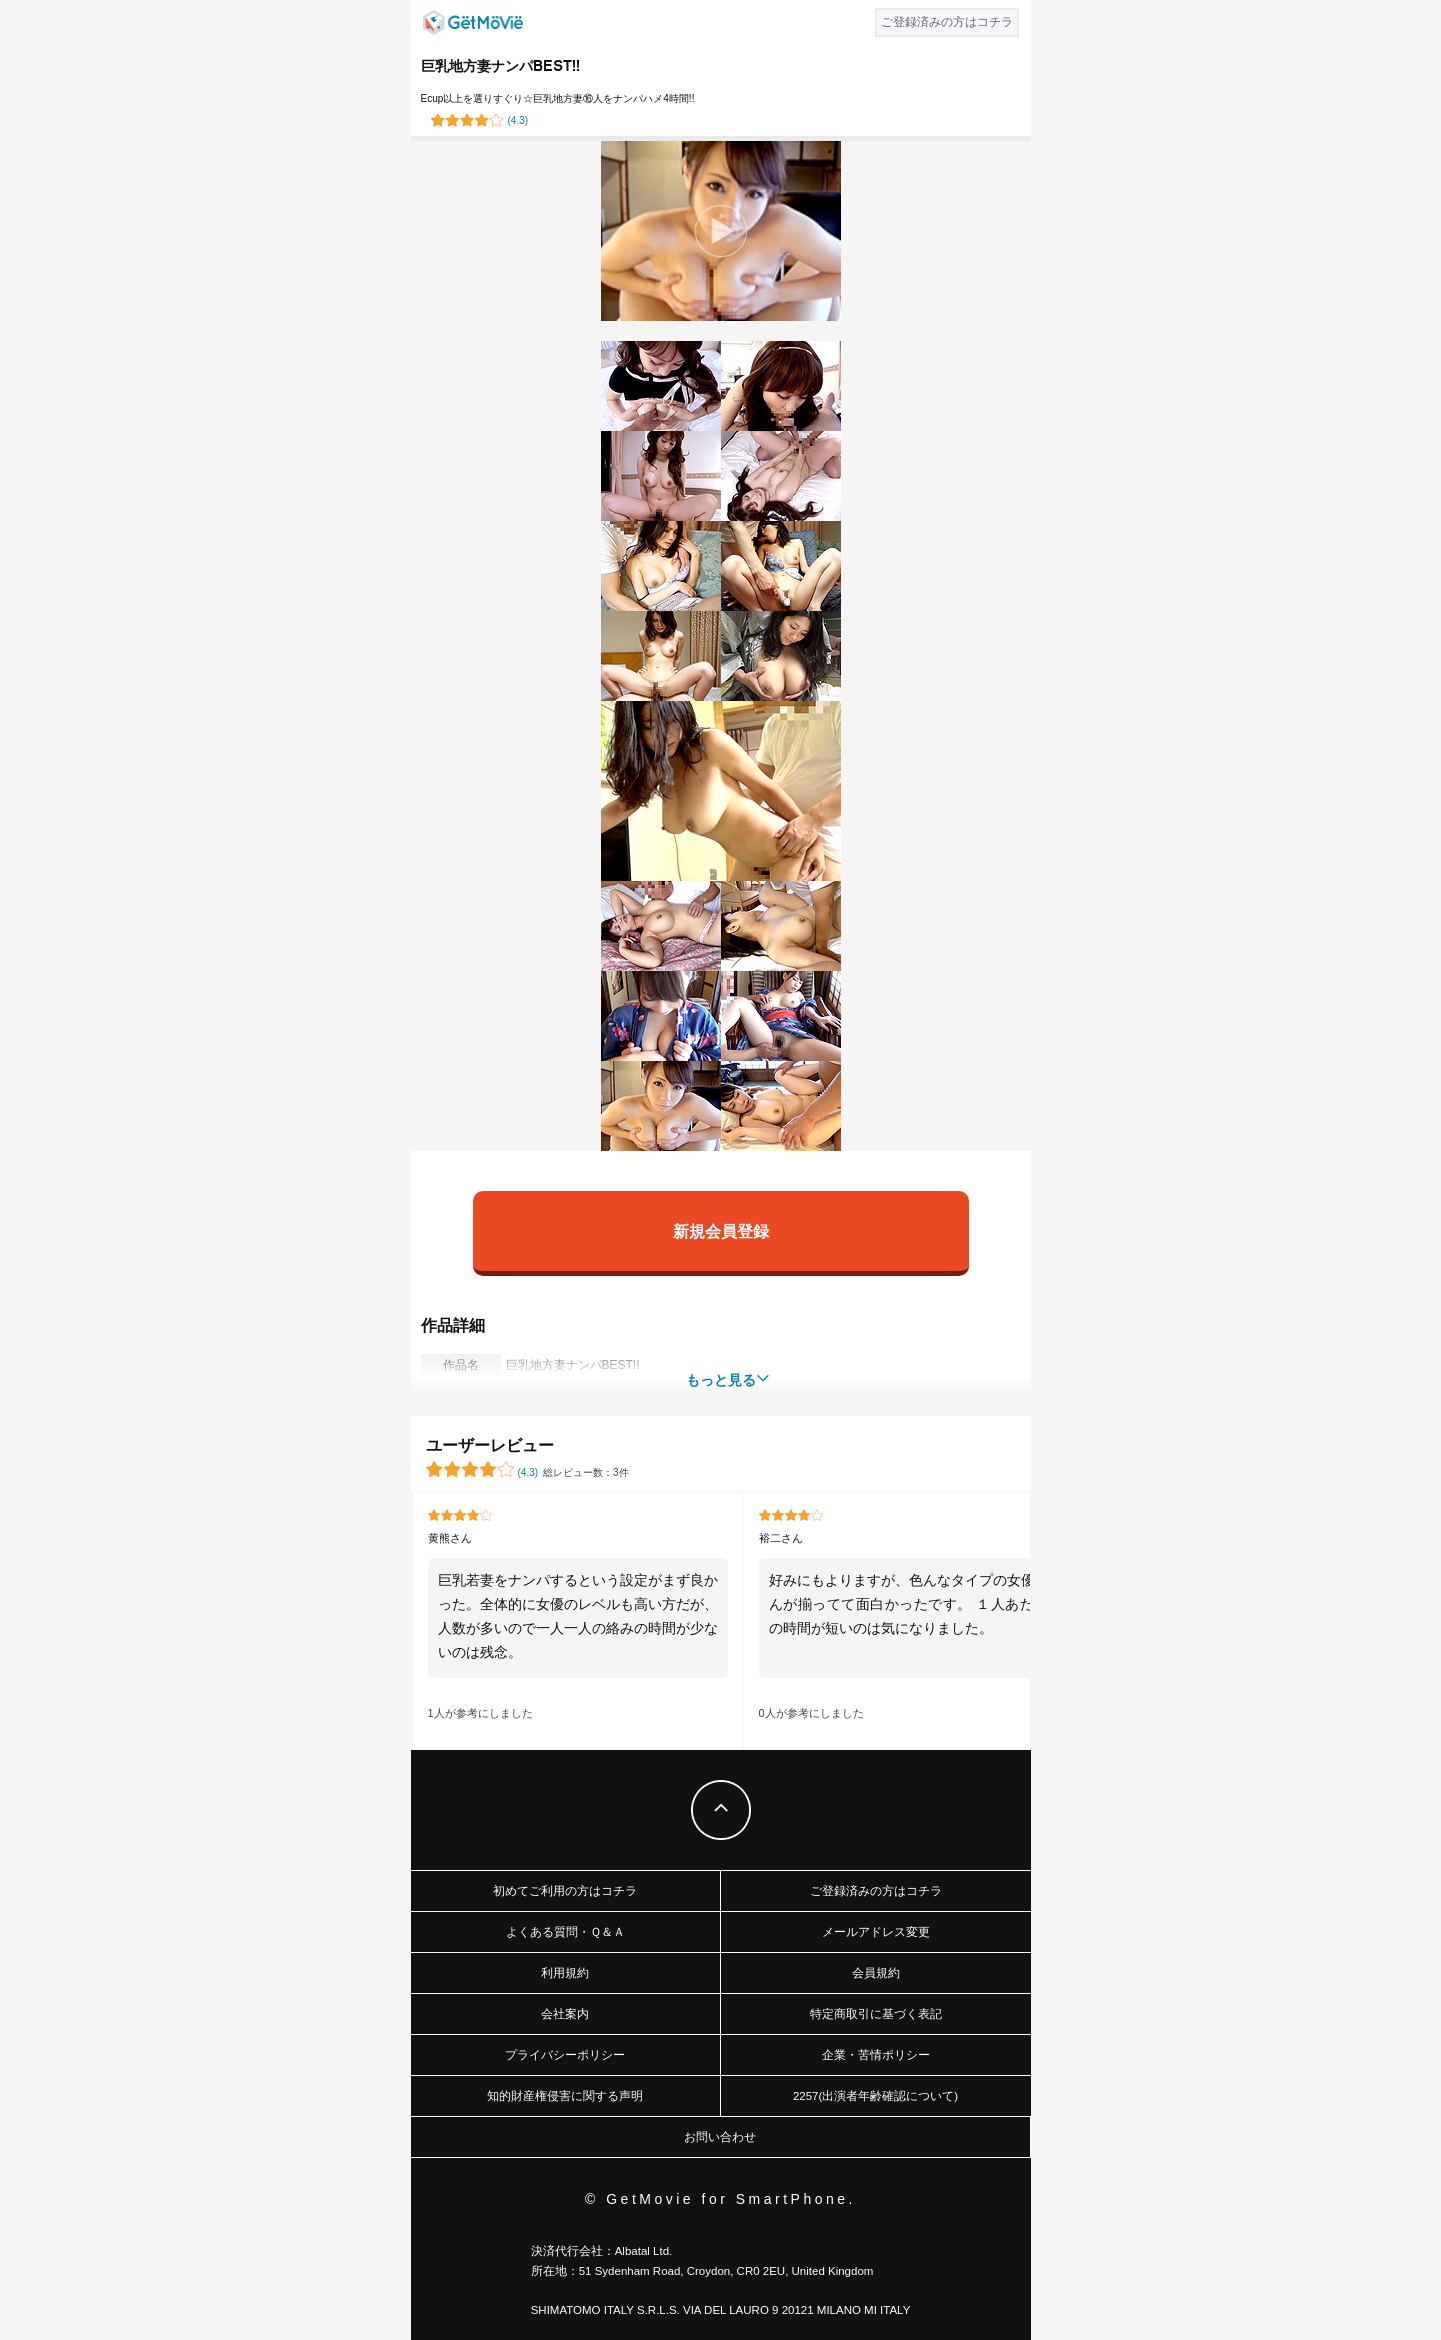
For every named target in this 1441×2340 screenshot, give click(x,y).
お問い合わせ (720, 2137)
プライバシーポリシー (565, 2055)
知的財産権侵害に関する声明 (565, 2096)
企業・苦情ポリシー (876, 2055)
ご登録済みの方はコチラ (876, 1891)
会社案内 (565, 2014)
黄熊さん (450, 1538)
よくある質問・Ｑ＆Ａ (565, 1932)
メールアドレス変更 (876, 1932)
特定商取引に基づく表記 (876, 2014)
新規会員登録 (721, 1230)
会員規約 (876, 1973)
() (518, 120)
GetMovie (473, 22)
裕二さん (781, 1538)
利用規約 (565, 1973)
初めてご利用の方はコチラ (565, 1891)
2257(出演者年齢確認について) (875, 2096)
